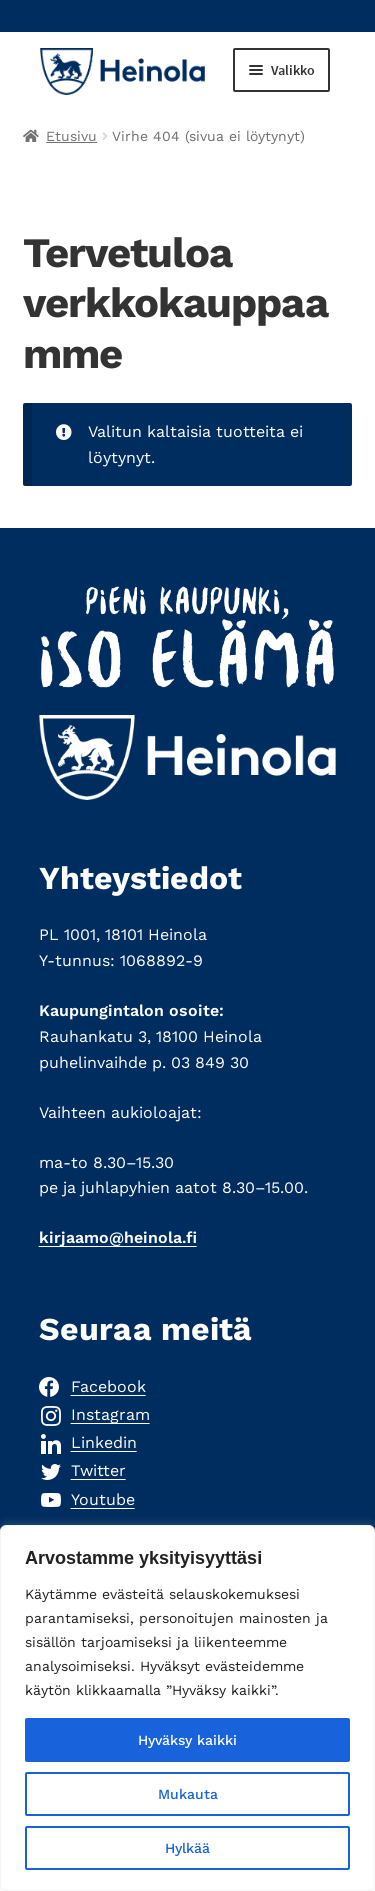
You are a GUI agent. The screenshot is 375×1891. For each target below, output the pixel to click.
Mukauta (188, 1794)
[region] (187, 1708)
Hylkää (187, 1848)
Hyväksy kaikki (187, 1740)
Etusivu (71, 136)
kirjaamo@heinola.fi (118, 1237)
